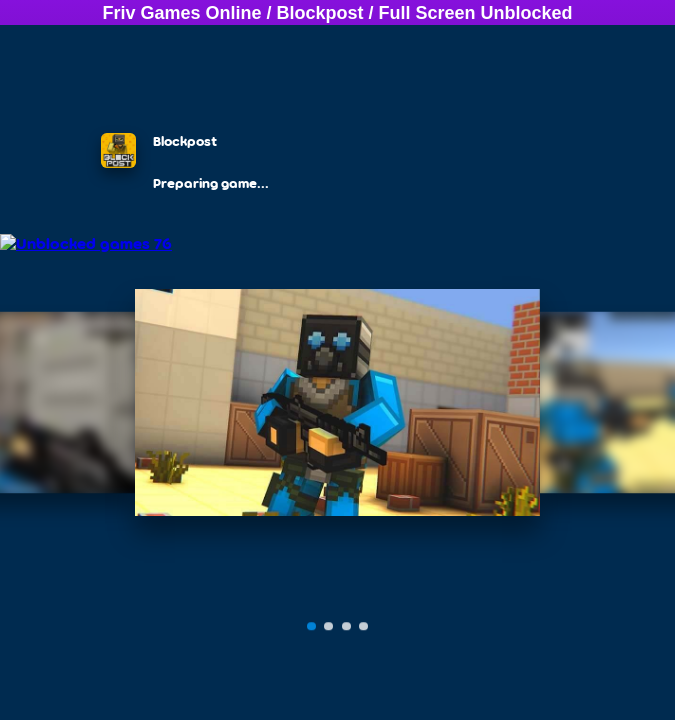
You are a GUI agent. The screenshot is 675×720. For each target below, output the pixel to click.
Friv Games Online (181, 13)
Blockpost (320, 13)
